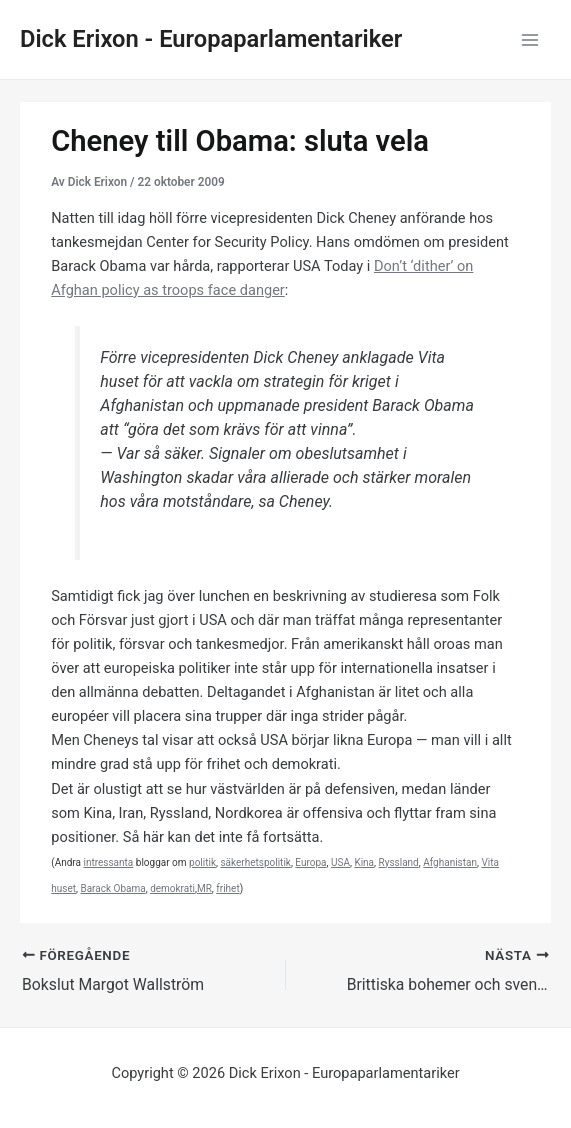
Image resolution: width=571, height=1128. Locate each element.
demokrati (172, 888)
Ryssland (399, 862)
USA (340, 862)
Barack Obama (112, 888)
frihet (227, 888)
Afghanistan (450, 862)
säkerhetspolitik (255, 862)
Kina (364, 862)
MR (204, 888)
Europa (310, 862)
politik (202, 862)
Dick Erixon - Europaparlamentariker (211, 39)
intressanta (108, 862)
